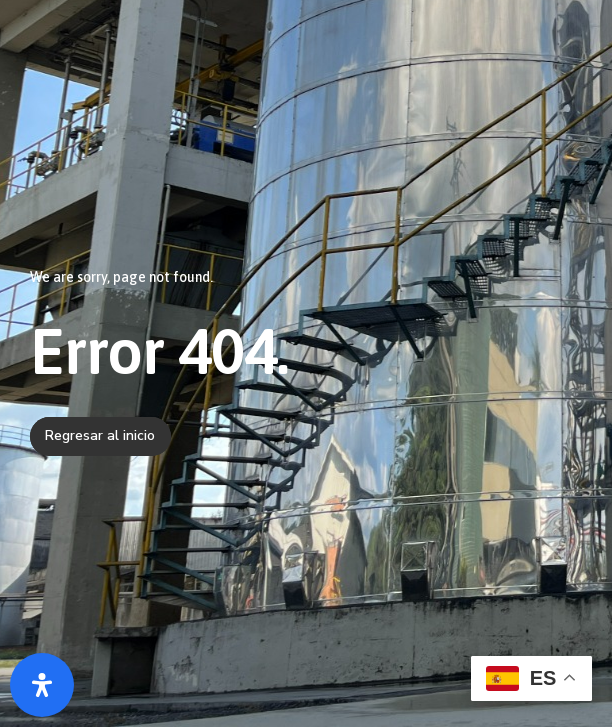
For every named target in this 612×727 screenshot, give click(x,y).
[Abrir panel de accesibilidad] (42, 685)
